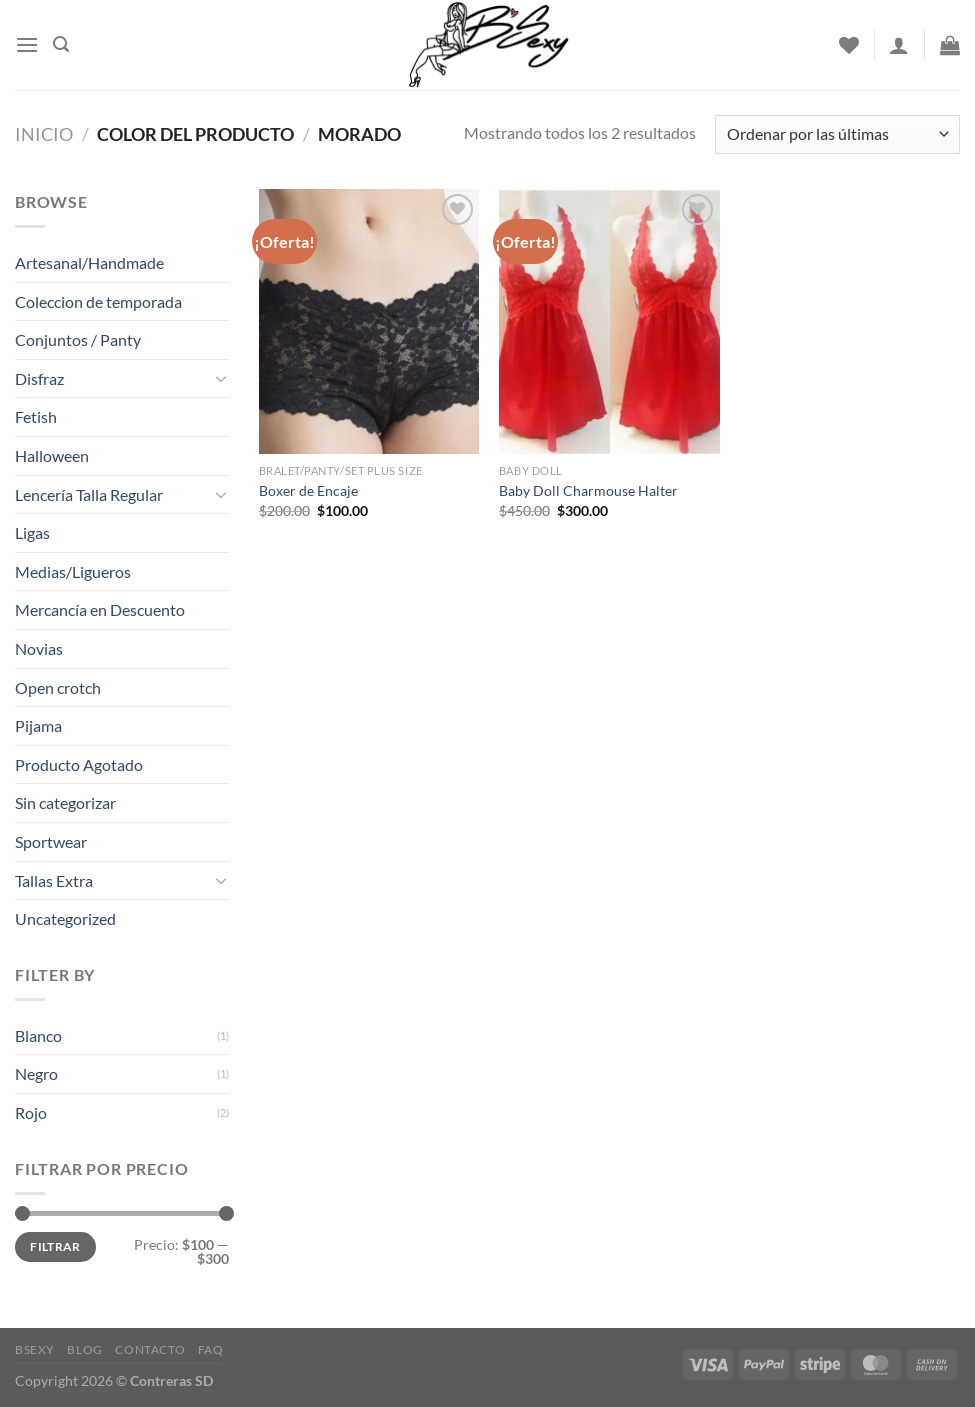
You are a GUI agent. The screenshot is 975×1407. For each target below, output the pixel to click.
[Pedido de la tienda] (837, 134)
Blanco (38, 1035)
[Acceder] (899, 45)
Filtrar (55, 1246)
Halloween (52, 455)
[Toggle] (221, 378)
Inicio (44, 134)
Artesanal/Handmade (89, 262)
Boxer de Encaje (308, 490)
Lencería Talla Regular (89, 494)
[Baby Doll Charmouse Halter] (609, 321)
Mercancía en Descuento (100, 609)
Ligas (32, 532)
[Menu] (27, 44)
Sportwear (51, 841)
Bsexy (35, 1349)
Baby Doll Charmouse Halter (588, 490)
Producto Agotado (79, 764)
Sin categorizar (65, 802)
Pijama (38, 725)
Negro (36, 1073)
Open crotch (58, 687)
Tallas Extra (54, 880)
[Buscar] (61, 44)
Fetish (36, 416)
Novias (39, 648)
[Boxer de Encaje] (369, 321)
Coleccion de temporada (98, 301)
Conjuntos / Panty (78, 339)
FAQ (211, 1349)
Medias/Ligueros (73, 571)
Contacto (150, 1349)
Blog (84, 1349)
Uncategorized (65, 918)
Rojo (31, 1112)
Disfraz (39, 378)
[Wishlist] (849, 45)
